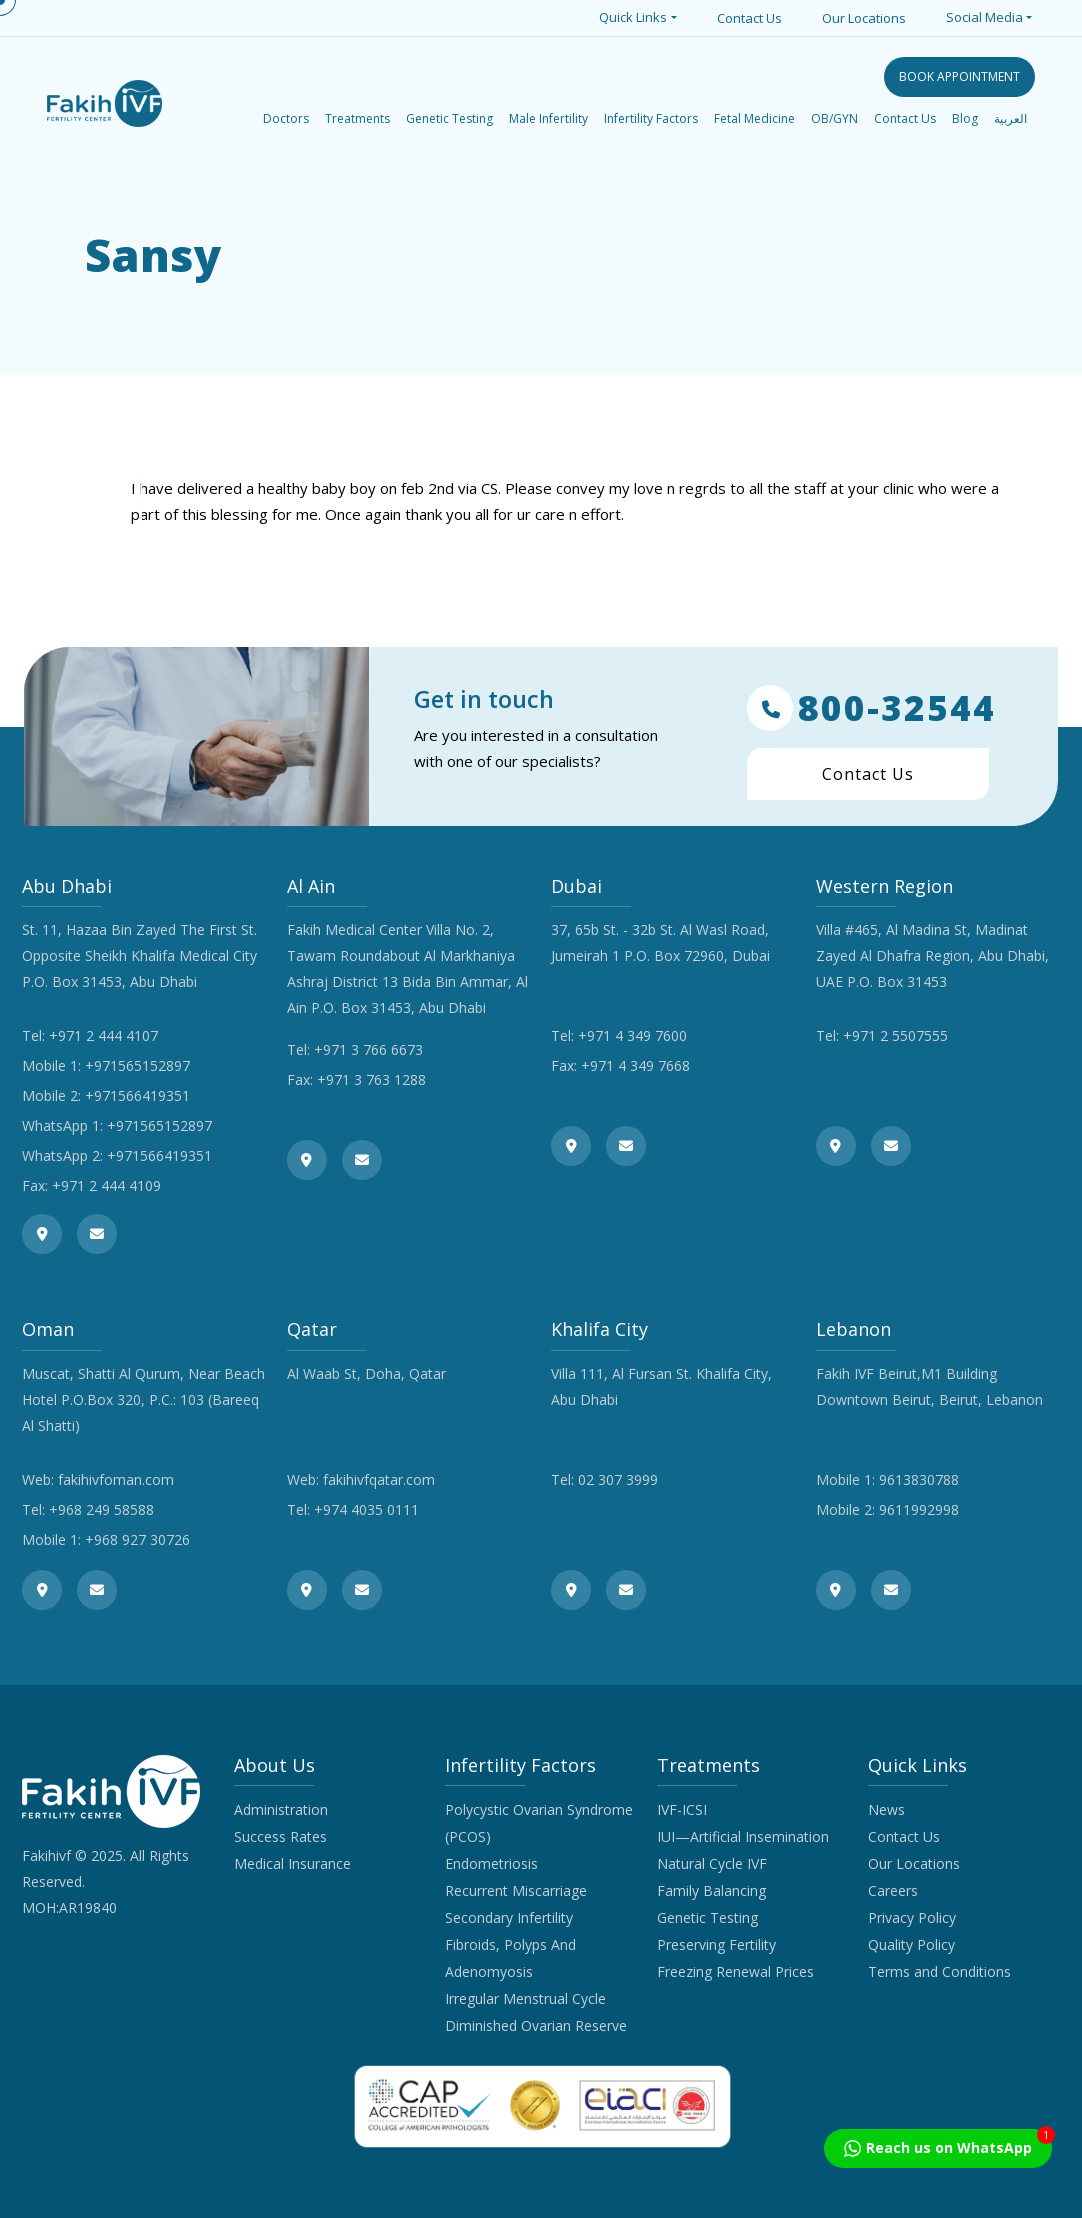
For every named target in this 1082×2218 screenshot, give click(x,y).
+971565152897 (137, 1065)
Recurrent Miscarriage (516, 1890)
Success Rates (280, 1836)
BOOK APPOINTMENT (959, 76)
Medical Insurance (292, 1863)
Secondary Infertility (509, 1917)
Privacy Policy (912, 1917)
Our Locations (864, 18)
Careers (893, 1890)
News (886, 1809)
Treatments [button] (357, 118)
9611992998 (919, 1509)
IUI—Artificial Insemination (743, 1836)
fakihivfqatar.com (379, 1479)
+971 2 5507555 (895, 1035)
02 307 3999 (618, 1479)
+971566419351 (137, 1095)
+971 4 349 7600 (632, 1035)
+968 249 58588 (101, 1509)
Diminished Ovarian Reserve (536, 2025)
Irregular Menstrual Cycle (525, 1998)
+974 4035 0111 (366, 1509)
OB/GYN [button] (834, 118)
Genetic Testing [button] (449, 118)
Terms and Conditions (939, 1971)
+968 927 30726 (137, 1539)
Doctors (286, 118)
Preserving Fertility (716, 1944)
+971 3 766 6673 (368, 1049)
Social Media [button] (984, 17)
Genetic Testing (707, 1917)
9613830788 (919, 1479)
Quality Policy (911, 1944)
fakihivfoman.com (116, 1479)
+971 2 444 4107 (103, 1035)
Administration (281, 1809)
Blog (965, 118)
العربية (1010, 119)
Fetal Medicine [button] (754, 118)
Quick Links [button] (633, 17)
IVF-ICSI (682, 1809)
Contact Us (749, 18)
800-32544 (871, 708)
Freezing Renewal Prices (735, 1971)
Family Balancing (711, 1890)
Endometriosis (491, 1863)
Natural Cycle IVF (712, 1863)
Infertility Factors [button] (651, 118)
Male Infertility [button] (548, 118)
